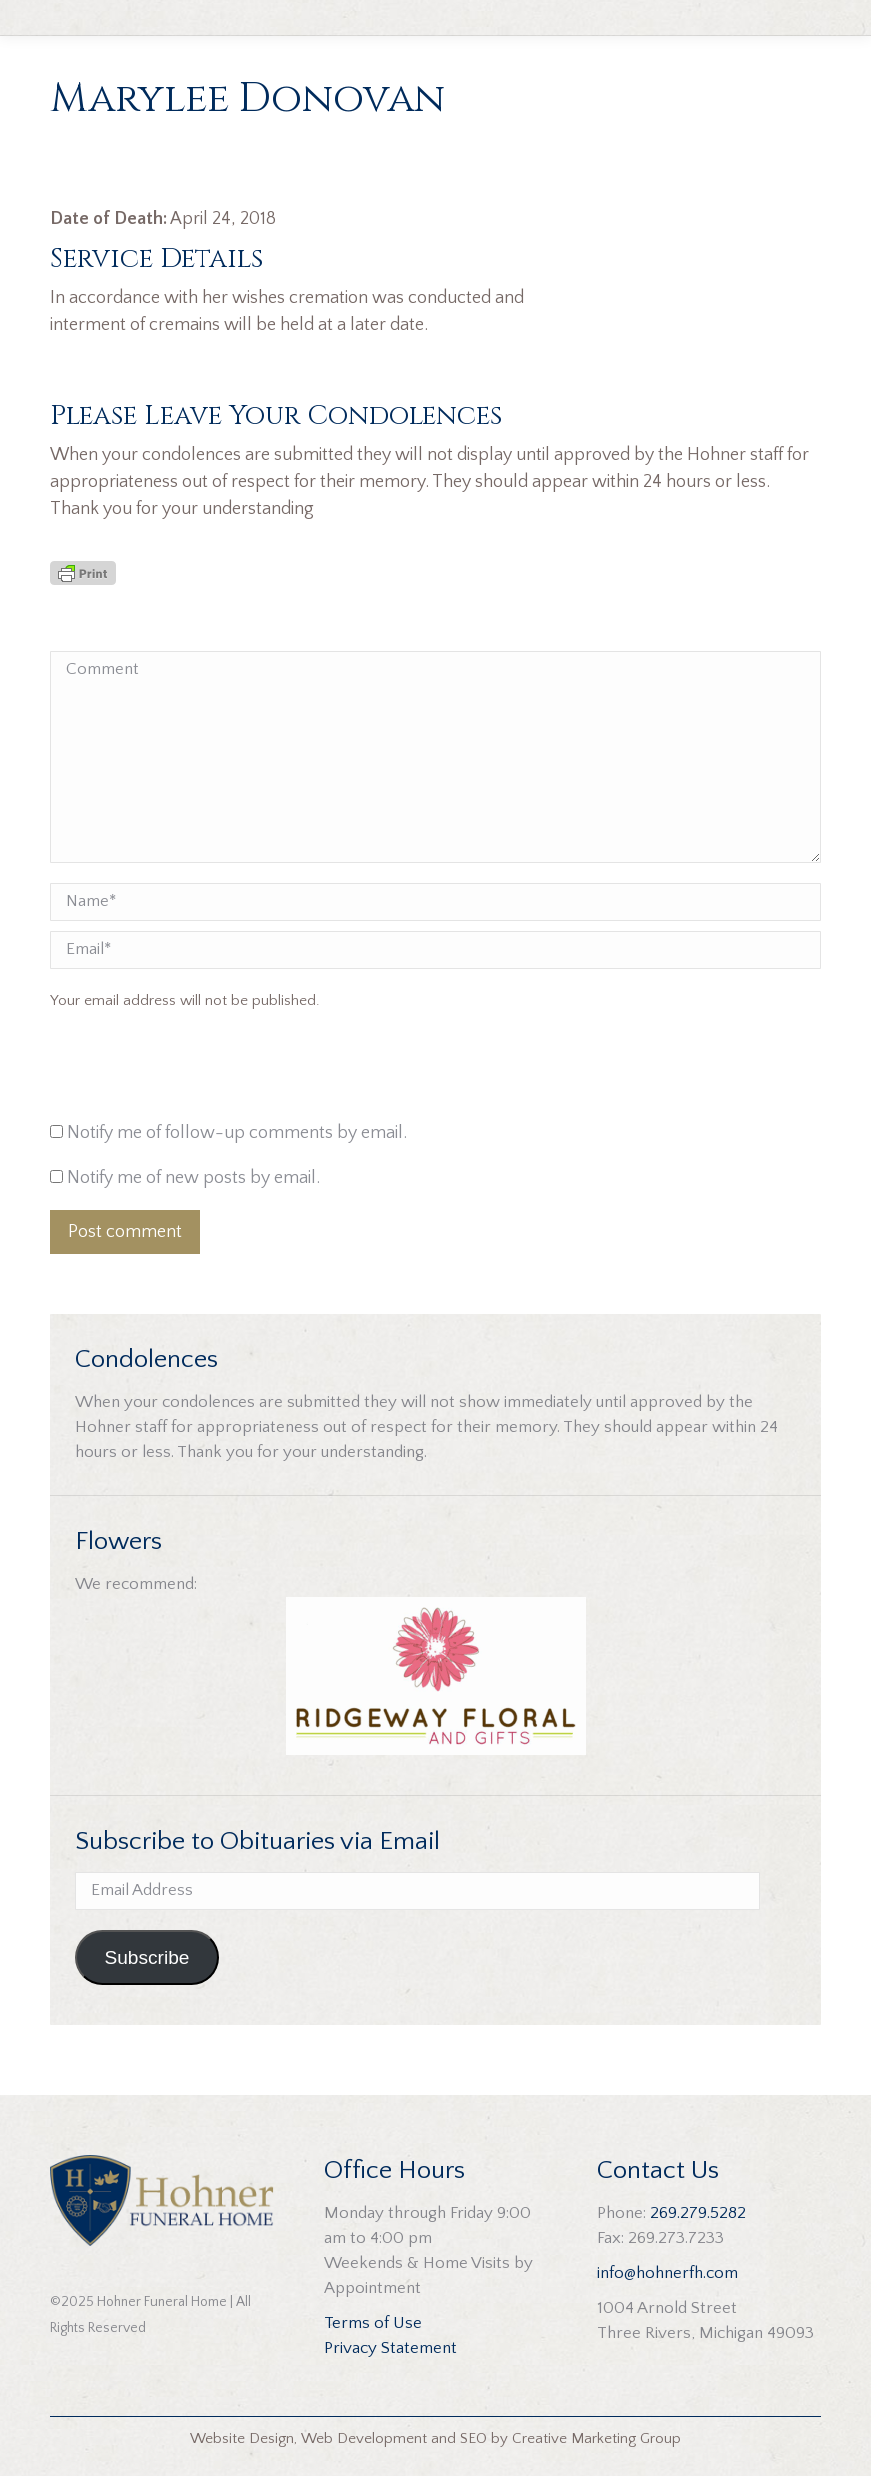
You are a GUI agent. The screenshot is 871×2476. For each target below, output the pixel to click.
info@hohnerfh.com (667, 2273)
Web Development (364, 2438)
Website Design (242, 2438)
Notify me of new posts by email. (193, 1178)
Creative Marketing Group (596, 2438)
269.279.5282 (698, 2213)
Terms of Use (373, 2323)
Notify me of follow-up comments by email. (237, 1133)
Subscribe (146, 1957)
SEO (473, 2438)
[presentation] (186, 1071)
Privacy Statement (390, 2348)
